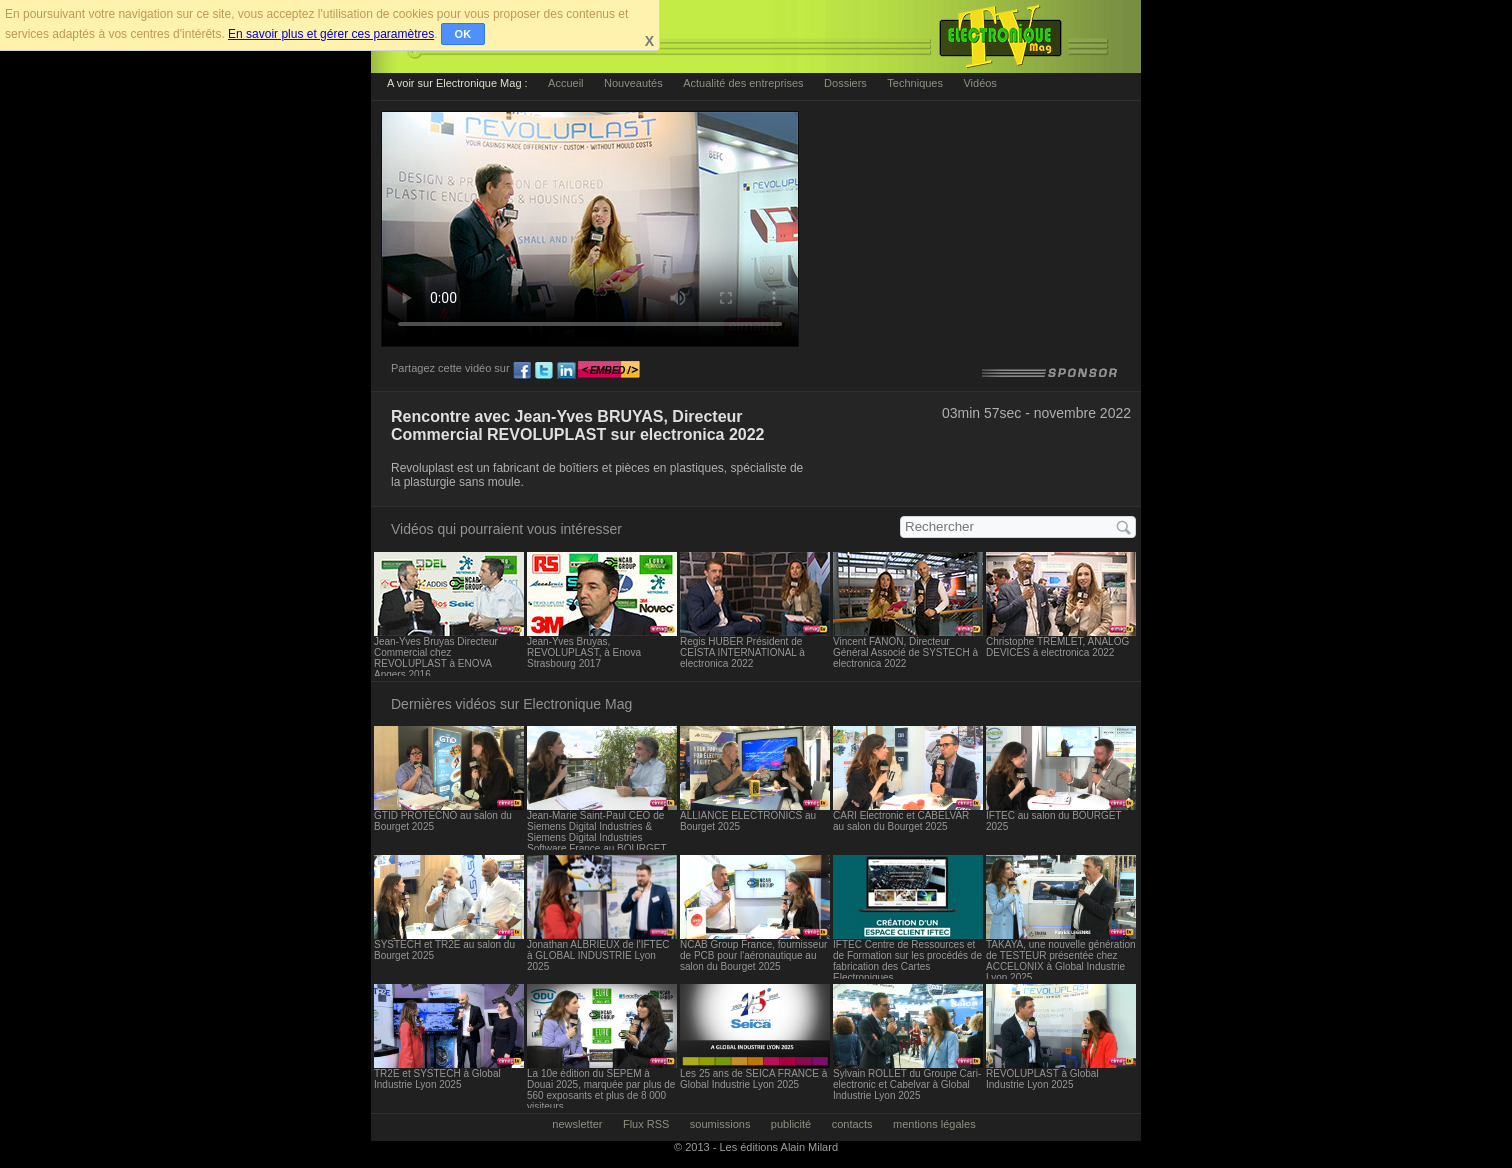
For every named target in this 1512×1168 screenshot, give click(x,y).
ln (566, 371)
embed (609, 371)
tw (544, 371)
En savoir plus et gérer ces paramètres (331, 34)
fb (522, 371)
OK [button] (463, 34)
